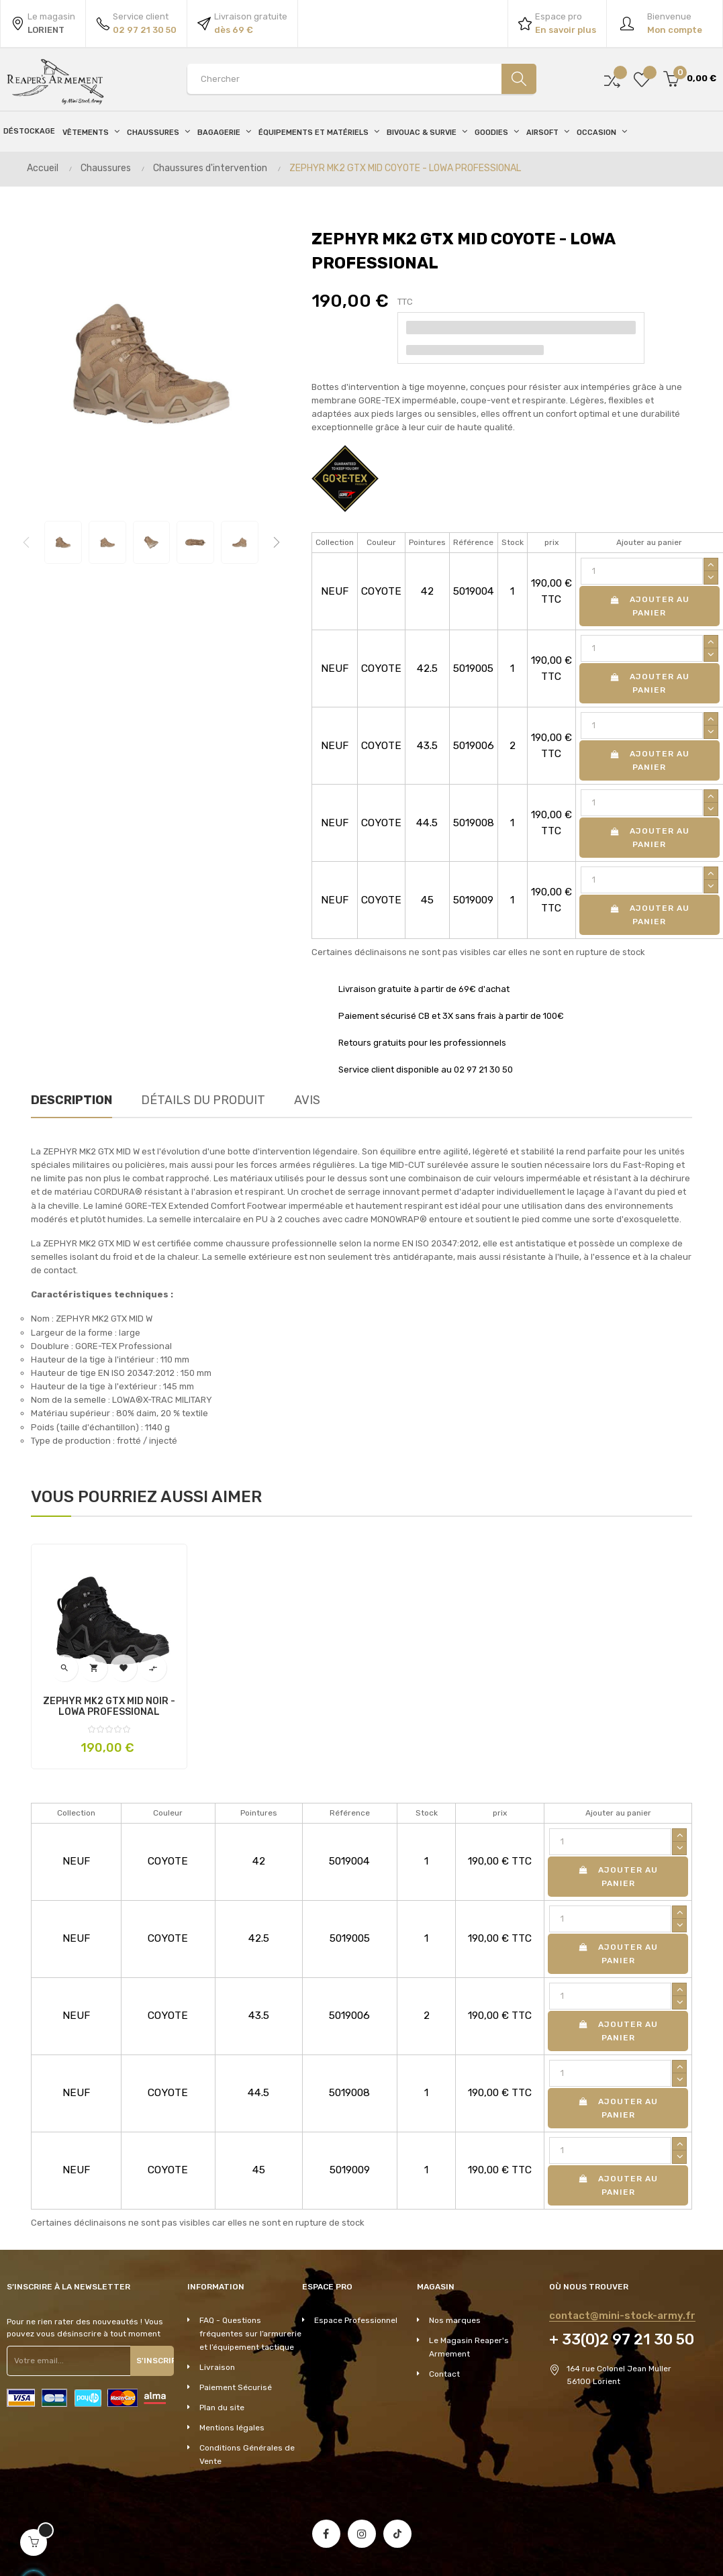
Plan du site (221, 2407)
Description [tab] (71, 1100)
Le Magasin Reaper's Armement (469, 2347)
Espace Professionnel (355, 2320)
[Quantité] (642, 571)
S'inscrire (152, 2361)
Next (276, 542)
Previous (26, 542)
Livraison (217, 2367)
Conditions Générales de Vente (247, 2454)
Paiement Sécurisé (235, 2387)
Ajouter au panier (649, 606)
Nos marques (455, 2320)
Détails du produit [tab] (203, 1100)
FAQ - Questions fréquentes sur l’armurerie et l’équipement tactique (250, 2334)
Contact (444, 2374)
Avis (307, 1100)
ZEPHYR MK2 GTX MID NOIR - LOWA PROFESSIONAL (109, 1707)
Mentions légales (231, 2427)
